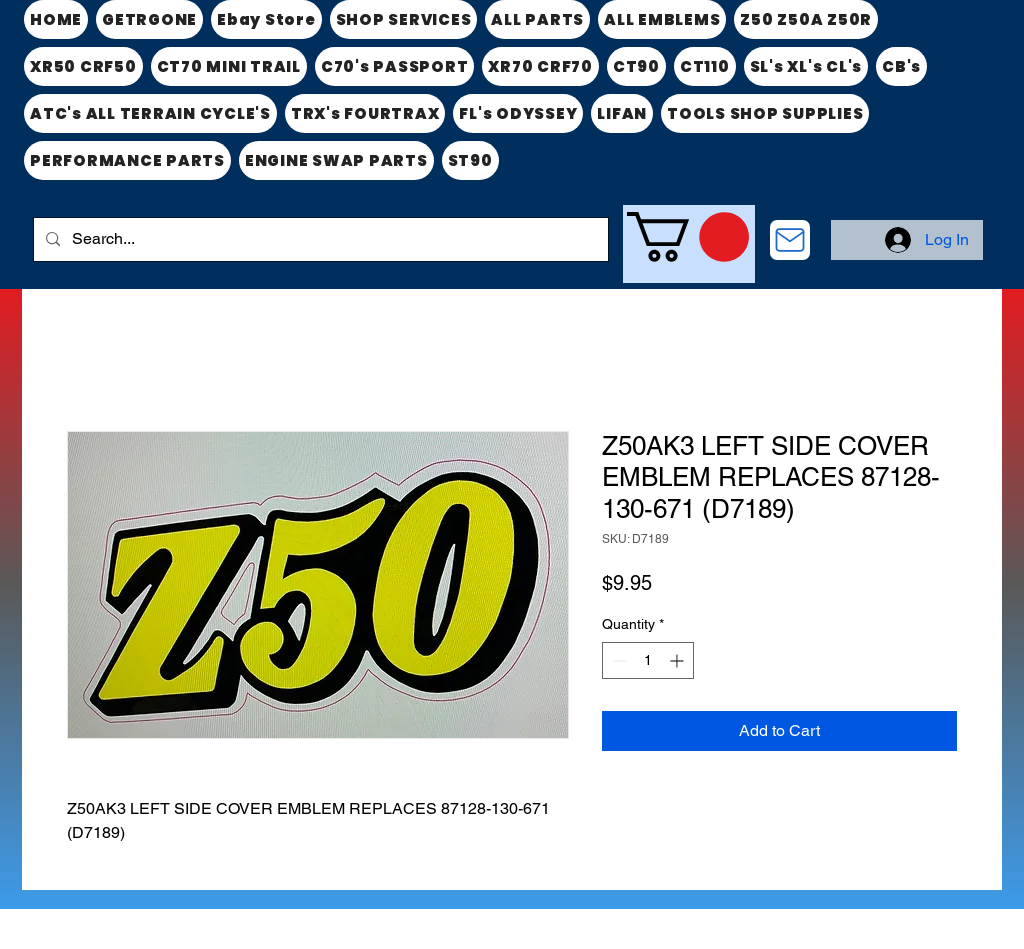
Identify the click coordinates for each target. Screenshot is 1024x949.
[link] (688, 237)
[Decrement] (617, 660)
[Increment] (678, 660)
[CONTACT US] (790, 240)
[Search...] (319, 239)
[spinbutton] (648, 660)
